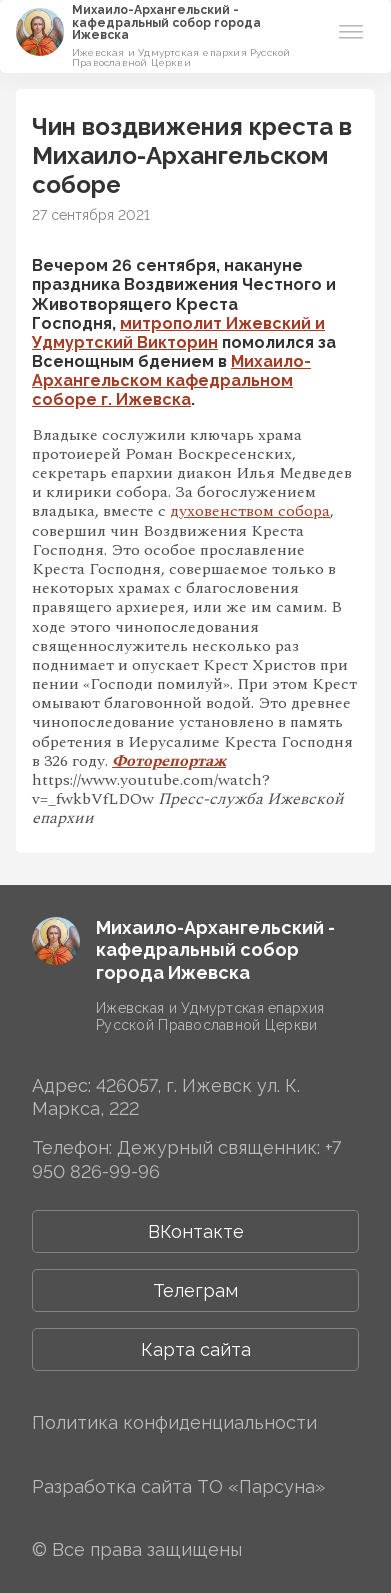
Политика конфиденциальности (174, 1422)
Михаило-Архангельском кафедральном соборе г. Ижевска (171, 380)
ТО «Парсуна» (261, 1486)
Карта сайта (196, 1349)
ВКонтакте (196, 1231)
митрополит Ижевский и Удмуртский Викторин (178, 333)
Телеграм (195, 1290)
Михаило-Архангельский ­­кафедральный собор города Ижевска (166, 22)
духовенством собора (250, 511)
